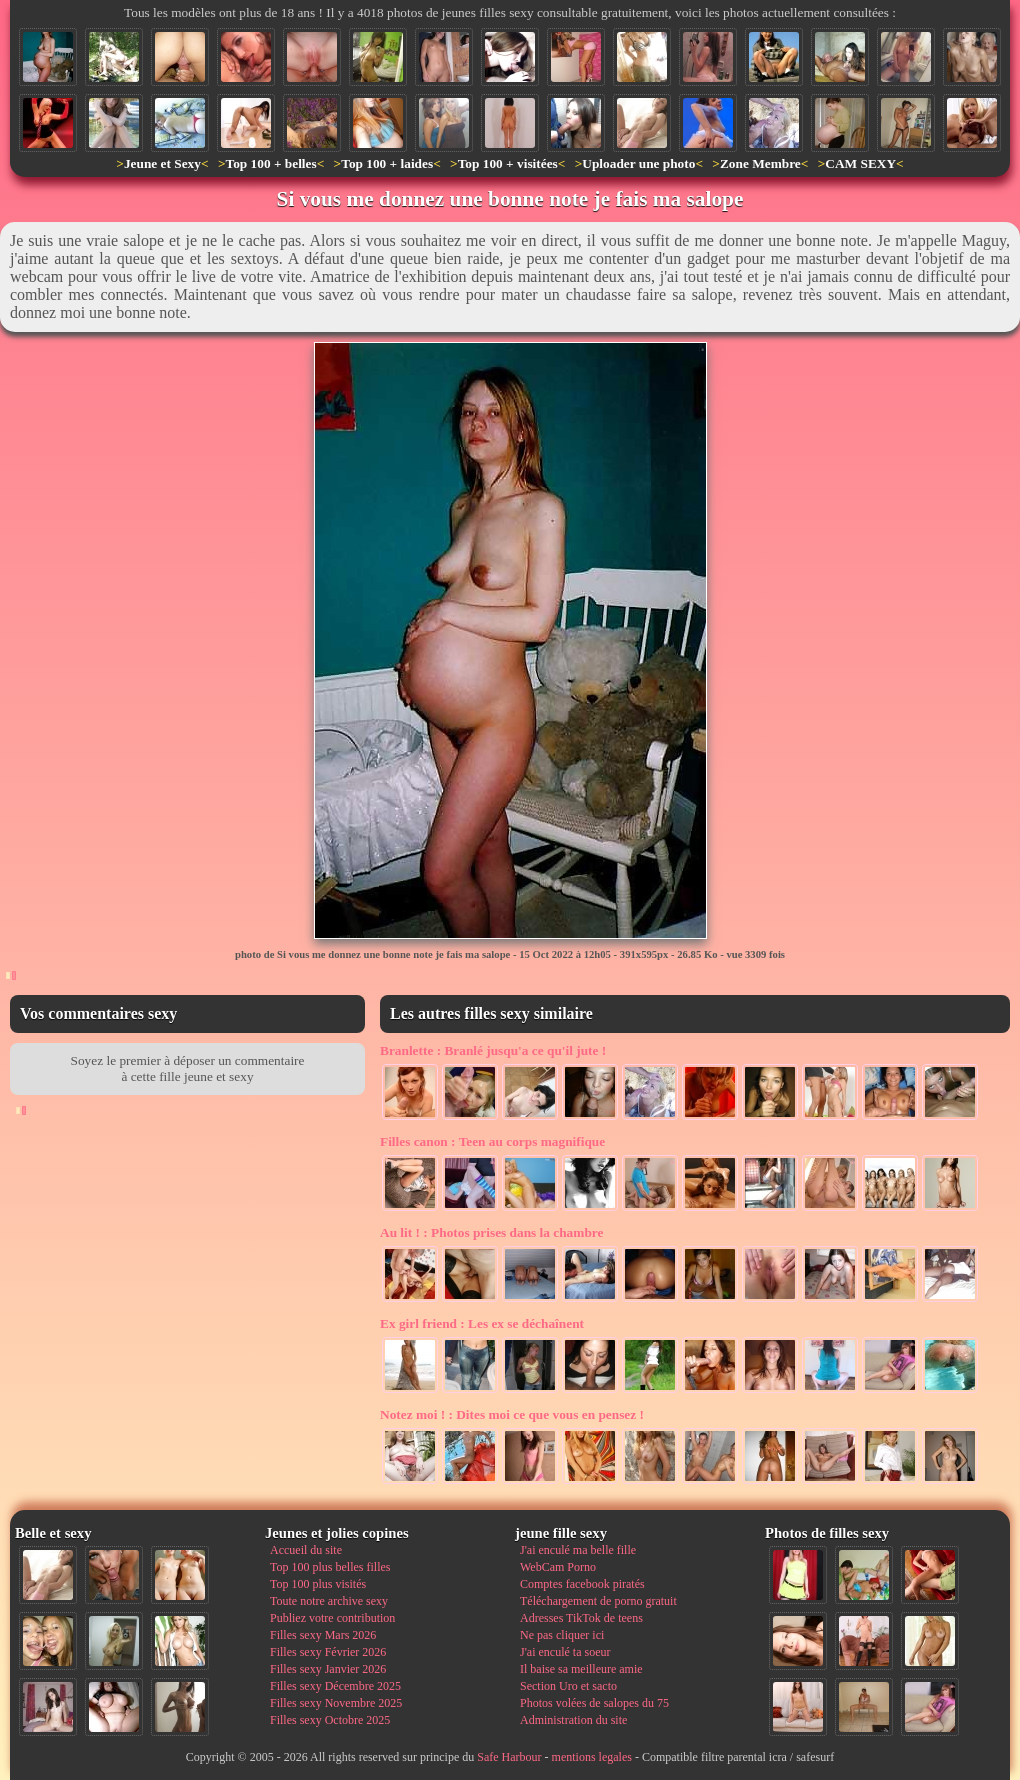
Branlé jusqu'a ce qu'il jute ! (493, 1050)
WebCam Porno (558, 1567)
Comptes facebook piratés (582, 1584)
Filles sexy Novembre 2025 (336, 1703)
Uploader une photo (638, 163)
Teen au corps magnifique (492, 1141)
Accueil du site (306, 1550)
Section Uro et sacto (568, 1686)
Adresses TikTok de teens (581, 1618)
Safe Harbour (509, 1757)
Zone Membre (760, 163)
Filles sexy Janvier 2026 (328, 1669)
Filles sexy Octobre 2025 (330, 1720)
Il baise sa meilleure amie (581, 1669)
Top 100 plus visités (318, 1584)
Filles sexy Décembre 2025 (335, 1686)
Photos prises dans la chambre (491, 1232)
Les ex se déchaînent (482, 1323)
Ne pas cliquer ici (562, 1635)
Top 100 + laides (387, 163)
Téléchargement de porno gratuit (598, 1601)
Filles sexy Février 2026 (328, 1652)
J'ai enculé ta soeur (565, 1652)
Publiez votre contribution (332, 1618)
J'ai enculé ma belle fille (578, 1550)
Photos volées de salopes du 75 (594, 1703)
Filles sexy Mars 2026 (323, 1635)
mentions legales (592, 1757)
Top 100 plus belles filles (330, 1567)
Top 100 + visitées (508, 163)
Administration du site (573, 1720)
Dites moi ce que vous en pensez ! (512, 1414)
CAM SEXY (860, 163)
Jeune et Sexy (162, 163)
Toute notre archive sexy (329, 1601)
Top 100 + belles (270, 163)
